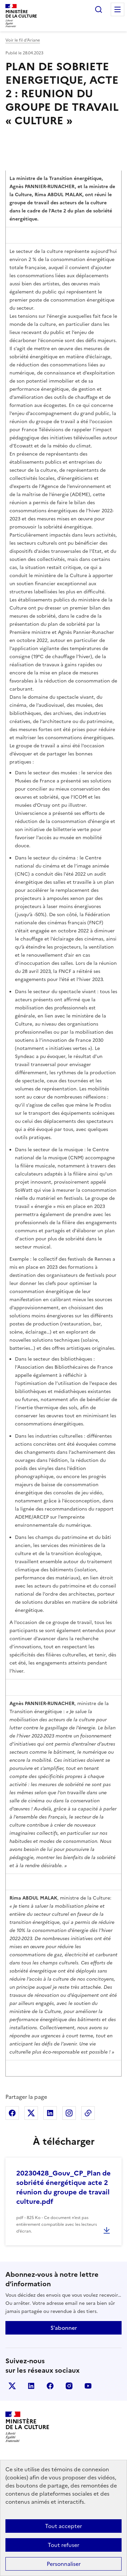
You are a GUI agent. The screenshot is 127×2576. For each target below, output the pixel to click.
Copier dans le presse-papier (88, 2113)
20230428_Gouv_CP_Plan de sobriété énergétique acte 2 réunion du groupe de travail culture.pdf (63, 2187)
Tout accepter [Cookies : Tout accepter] (63, 2526)
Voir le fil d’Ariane (22, 40)
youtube (88, 2386)
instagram (69, 2386)
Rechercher (98, 9)
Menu (117, 9)
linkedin (31, 2386)
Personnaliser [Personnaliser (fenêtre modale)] (64, 2564)
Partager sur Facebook (12, 2113)
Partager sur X (31, 2113)
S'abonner (63, 2328)
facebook (50, 2386)
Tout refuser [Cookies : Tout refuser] (63, 2545)
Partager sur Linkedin (50, 2113)
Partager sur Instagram (69, 2113)
